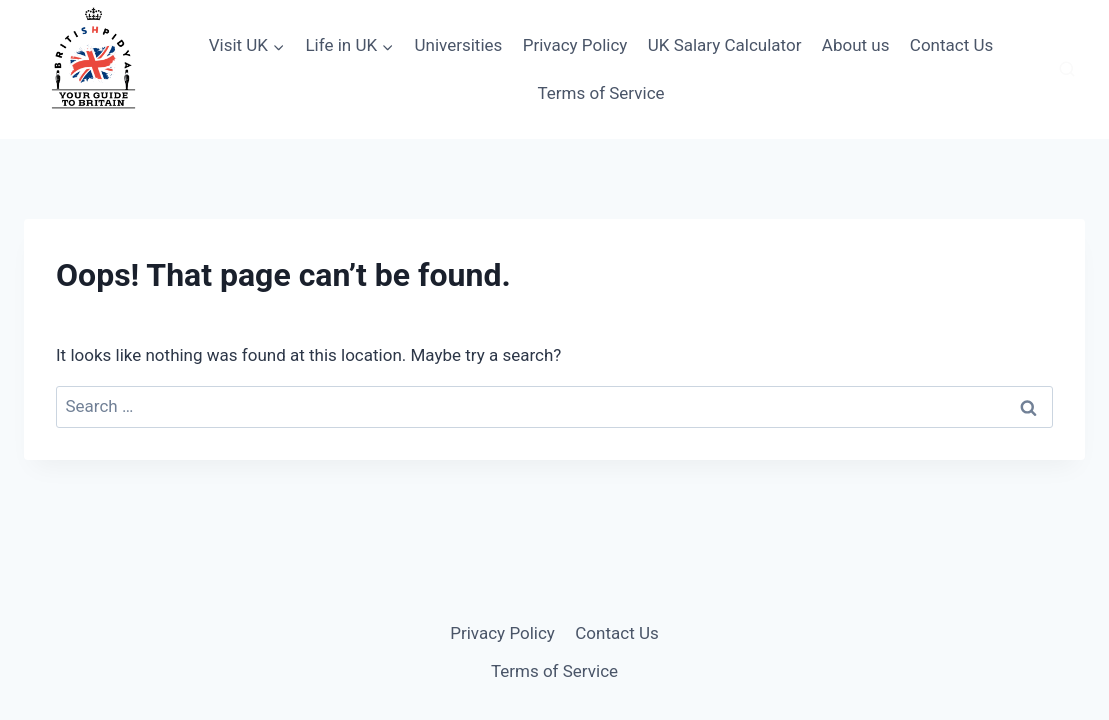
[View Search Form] (1067, 70)
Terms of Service (600, 93)
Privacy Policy (575, 45)
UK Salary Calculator (725, 45)
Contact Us (951, 45)
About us (856, 45)
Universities (458, 45)
